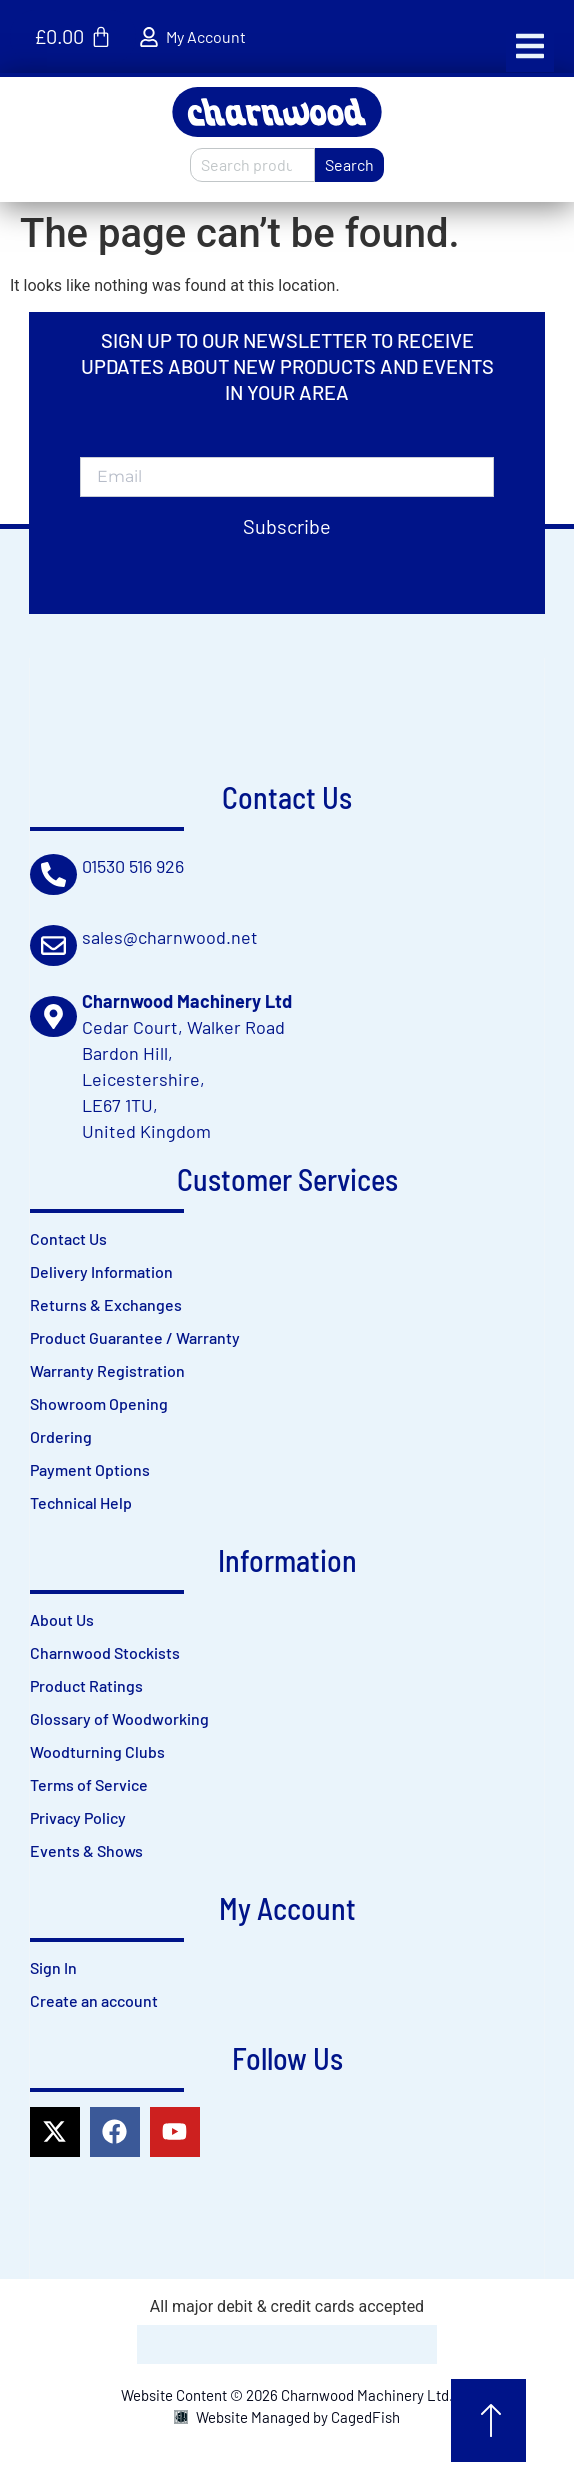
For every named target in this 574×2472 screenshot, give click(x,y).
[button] (530, 46)
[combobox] (252, 165)
